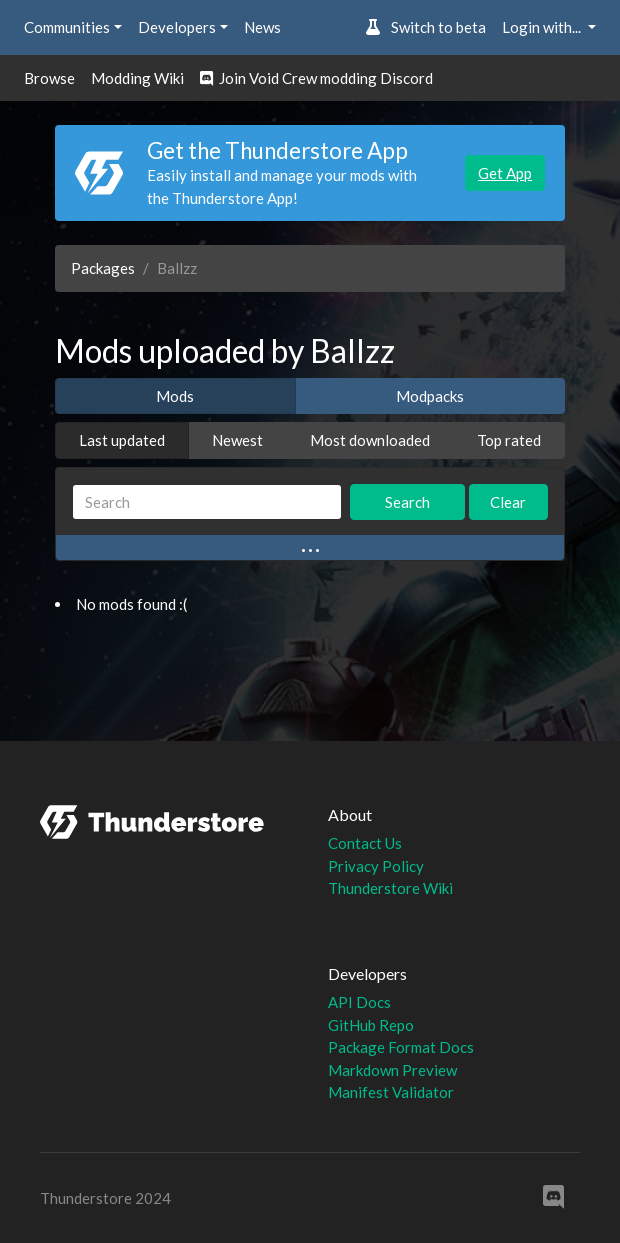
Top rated (509, 440)
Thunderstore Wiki (390, 888)
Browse (49, 78)
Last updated (122, 440)
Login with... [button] (543, 27)
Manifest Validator (391, 1092)
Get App (505, 173)
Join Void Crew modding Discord (316, 78)
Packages (103, 268)
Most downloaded (370, 440)
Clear (508, 502)
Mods (175, 396)
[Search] (207, 502)
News (262, 27)
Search (407, 502)
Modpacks (430, 396)
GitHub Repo (371, 1025)
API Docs (359, 1002)
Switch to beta (425, 27)
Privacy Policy (376, 866)
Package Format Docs (401, 1047)
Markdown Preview (392, 1070)
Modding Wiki (137, 78)
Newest (237, 440)
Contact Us (365, 843)
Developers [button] (177, 27)
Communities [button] (67, 27)
